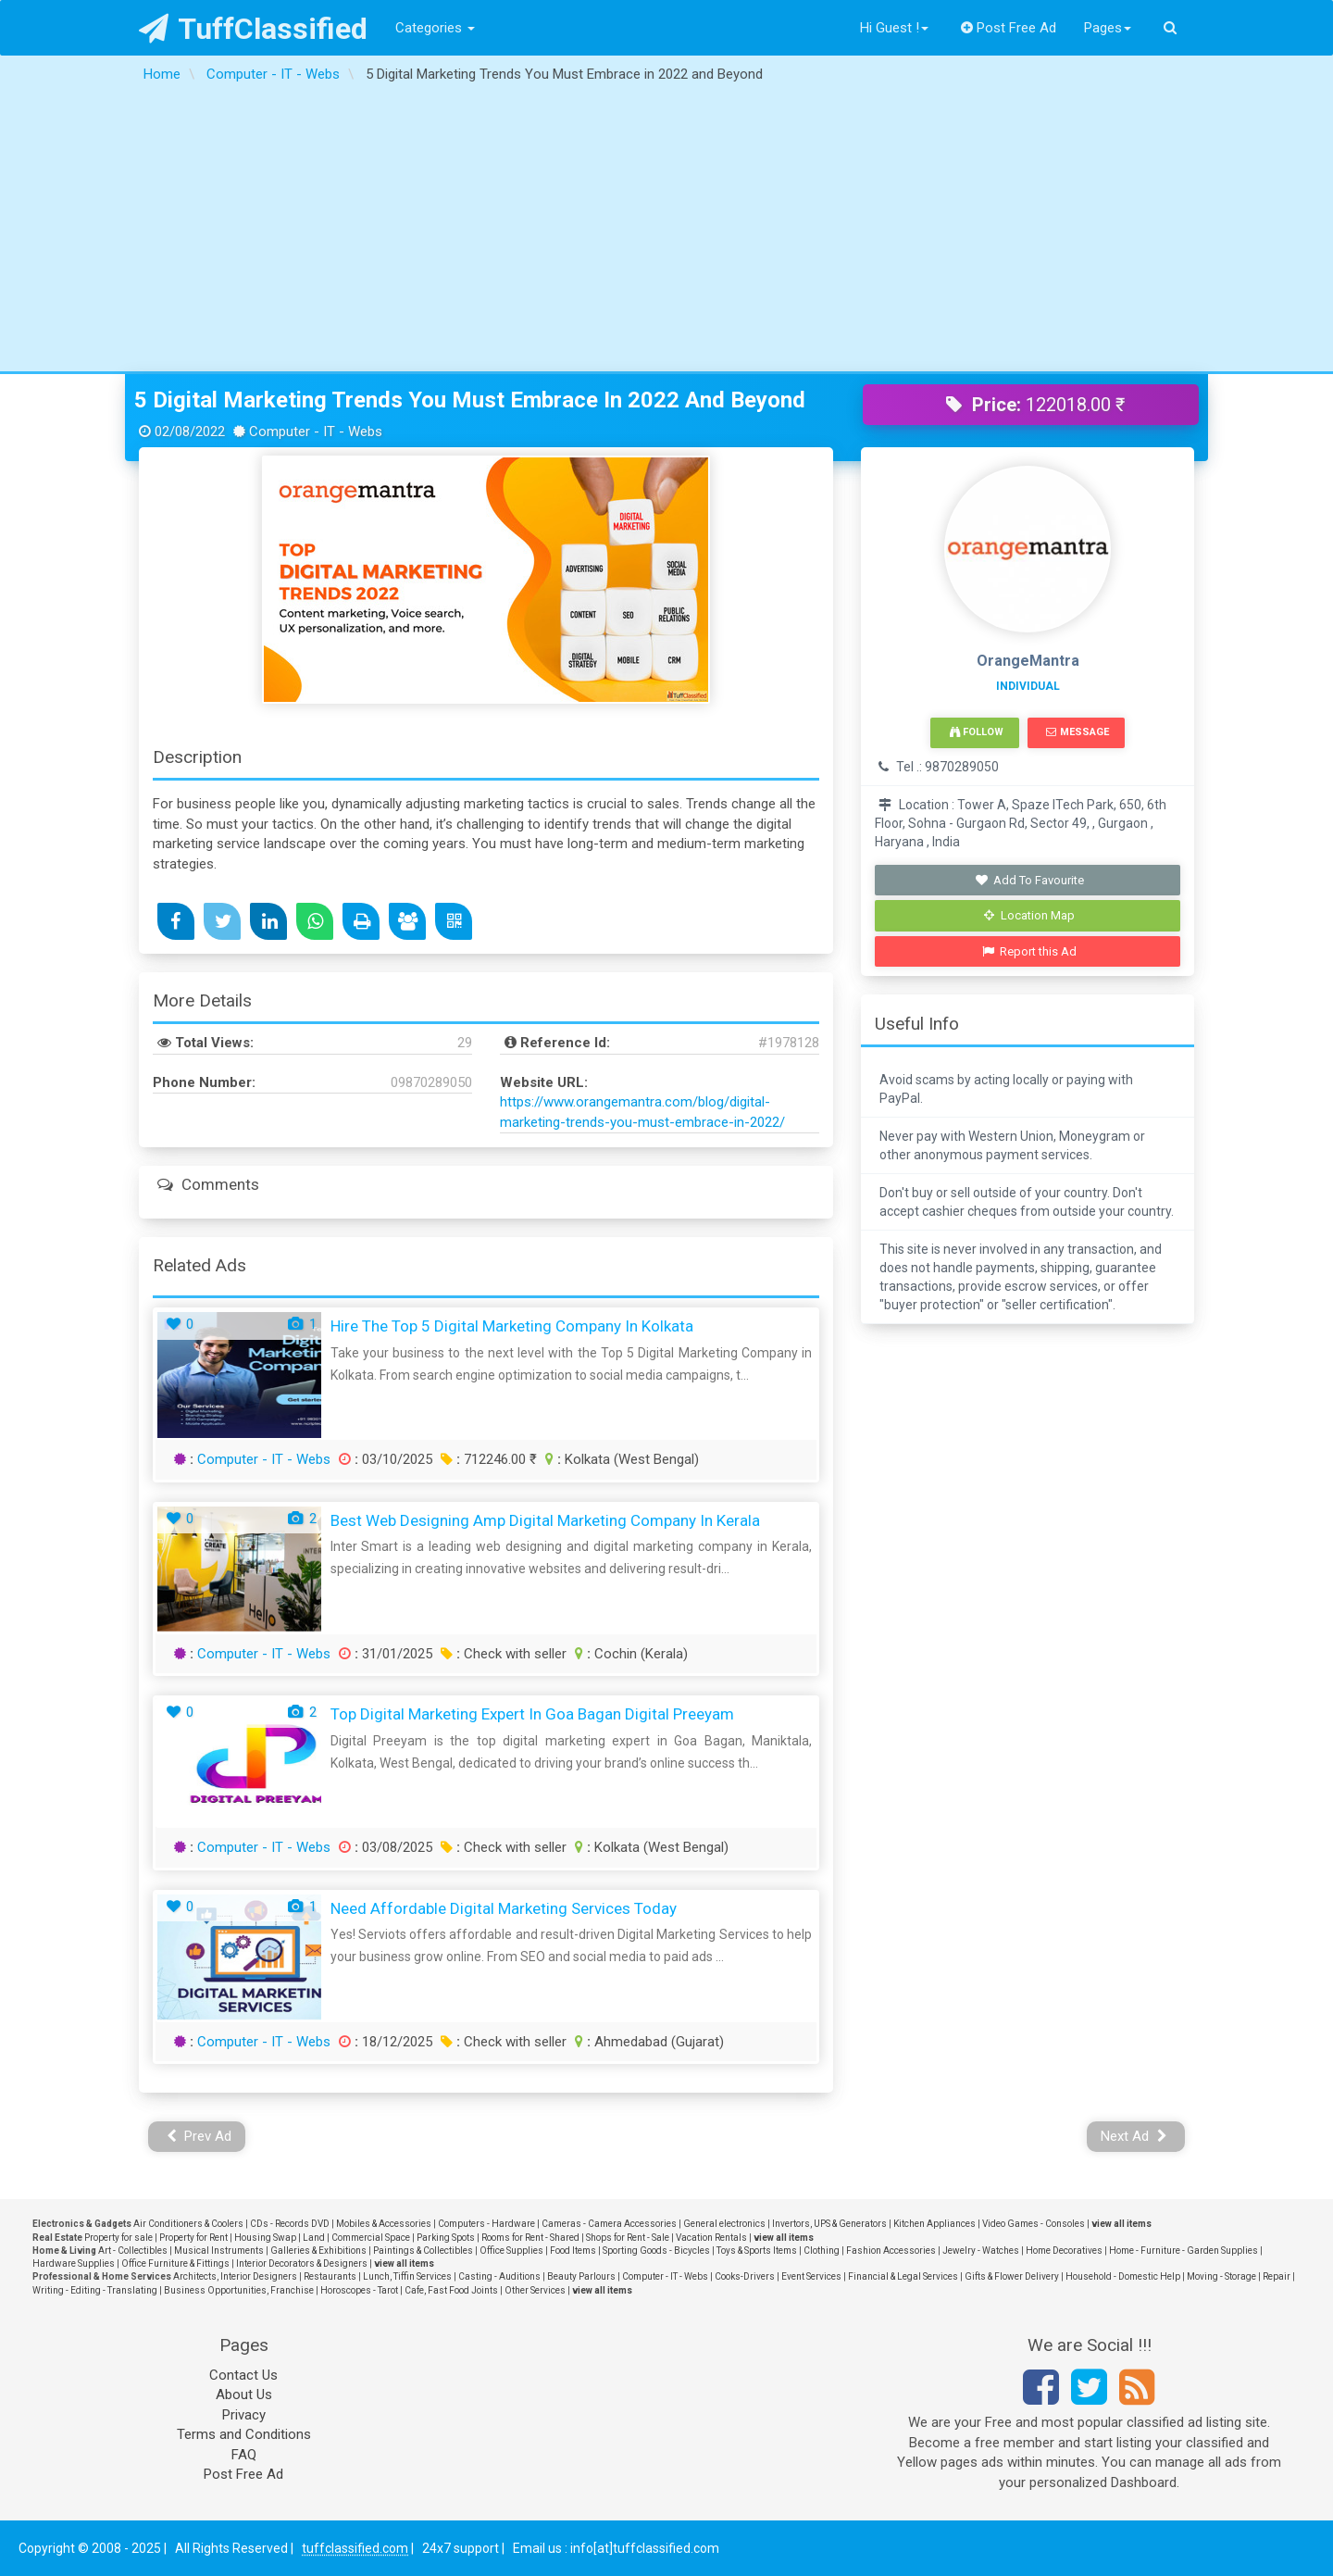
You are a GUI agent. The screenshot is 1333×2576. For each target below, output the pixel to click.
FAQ (243, 2454)
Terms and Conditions (244, 2434)
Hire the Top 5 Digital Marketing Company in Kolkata (511, 1326)
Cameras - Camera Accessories (609, 2224)
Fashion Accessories (891, 2250)
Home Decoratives (1064, 2250)
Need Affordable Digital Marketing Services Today (503, 1908)
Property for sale (118, 2237)
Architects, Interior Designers (235, 2276)
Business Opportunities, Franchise (239, 2290)
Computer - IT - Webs (263, 1459)
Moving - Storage (1221, 2276)
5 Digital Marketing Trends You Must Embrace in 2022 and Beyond (469, 400)
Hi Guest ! (894, 27)
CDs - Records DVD (290, 2224)
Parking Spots (446, 2237)
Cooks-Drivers (745, 2276)
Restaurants (330, 2276)
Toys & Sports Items (756, 2250)
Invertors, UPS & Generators (829, 2224)
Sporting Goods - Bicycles (656, 2250)
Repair (1276, 2276)
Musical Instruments (219, 2250)
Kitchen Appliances (934, 2224)
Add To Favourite (1030, 880)
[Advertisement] (666, 232)
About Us (244, 2394)
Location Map (1029, 915)
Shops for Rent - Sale (627, 2237)
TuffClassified (253, 28)
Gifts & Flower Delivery (1012, 2276)
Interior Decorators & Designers (302, 2263)
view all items (1121, 2224)
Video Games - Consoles (1033, 2224)
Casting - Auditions (499, 2276)
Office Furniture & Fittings (175, 2263)
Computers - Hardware (486, 2224)
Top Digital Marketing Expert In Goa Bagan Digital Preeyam (532, 1714)
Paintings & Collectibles (423, 2250)
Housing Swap (265, 2237)
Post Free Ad (1009, 27)
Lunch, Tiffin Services (407, 2276)
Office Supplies (511, 2250)
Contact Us (243, 2375)
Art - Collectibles (133, 2250)
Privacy (244, 2415)
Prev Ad (199, 2136)
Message (1077, 732)
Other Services (535, 2290)
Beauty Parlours (581, 2276)
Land (314, 2237)
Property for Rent (193, 2237)
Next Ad (1134, 2136)
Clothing (822, 2250)
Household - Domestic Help (1122, 2276)
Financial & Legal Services (903, 2276)
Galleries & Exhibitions (318, 2250)
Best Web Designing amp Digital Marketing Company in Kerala (545, 1520)
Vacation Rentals (711, 2237)
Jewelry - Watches (980, 2250)
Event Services (811, 2276)
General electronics (724, 2224)
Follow (976, 732)
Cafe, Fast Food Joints (451, 2290)
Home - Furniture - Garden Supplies (1183, 2250)
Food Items (573, 2250)
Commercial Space (370, 2237)
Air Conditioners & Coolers (188, 2224)
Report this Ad (1030, 951)
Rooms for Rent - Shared (530, 2237)
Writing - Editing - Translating (94, 2290)
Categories (435, 27)
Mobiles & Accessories (383, 2224)
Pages (1107, 27)
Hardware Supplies (73, 2263)
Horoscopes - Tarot (359, 2290)
